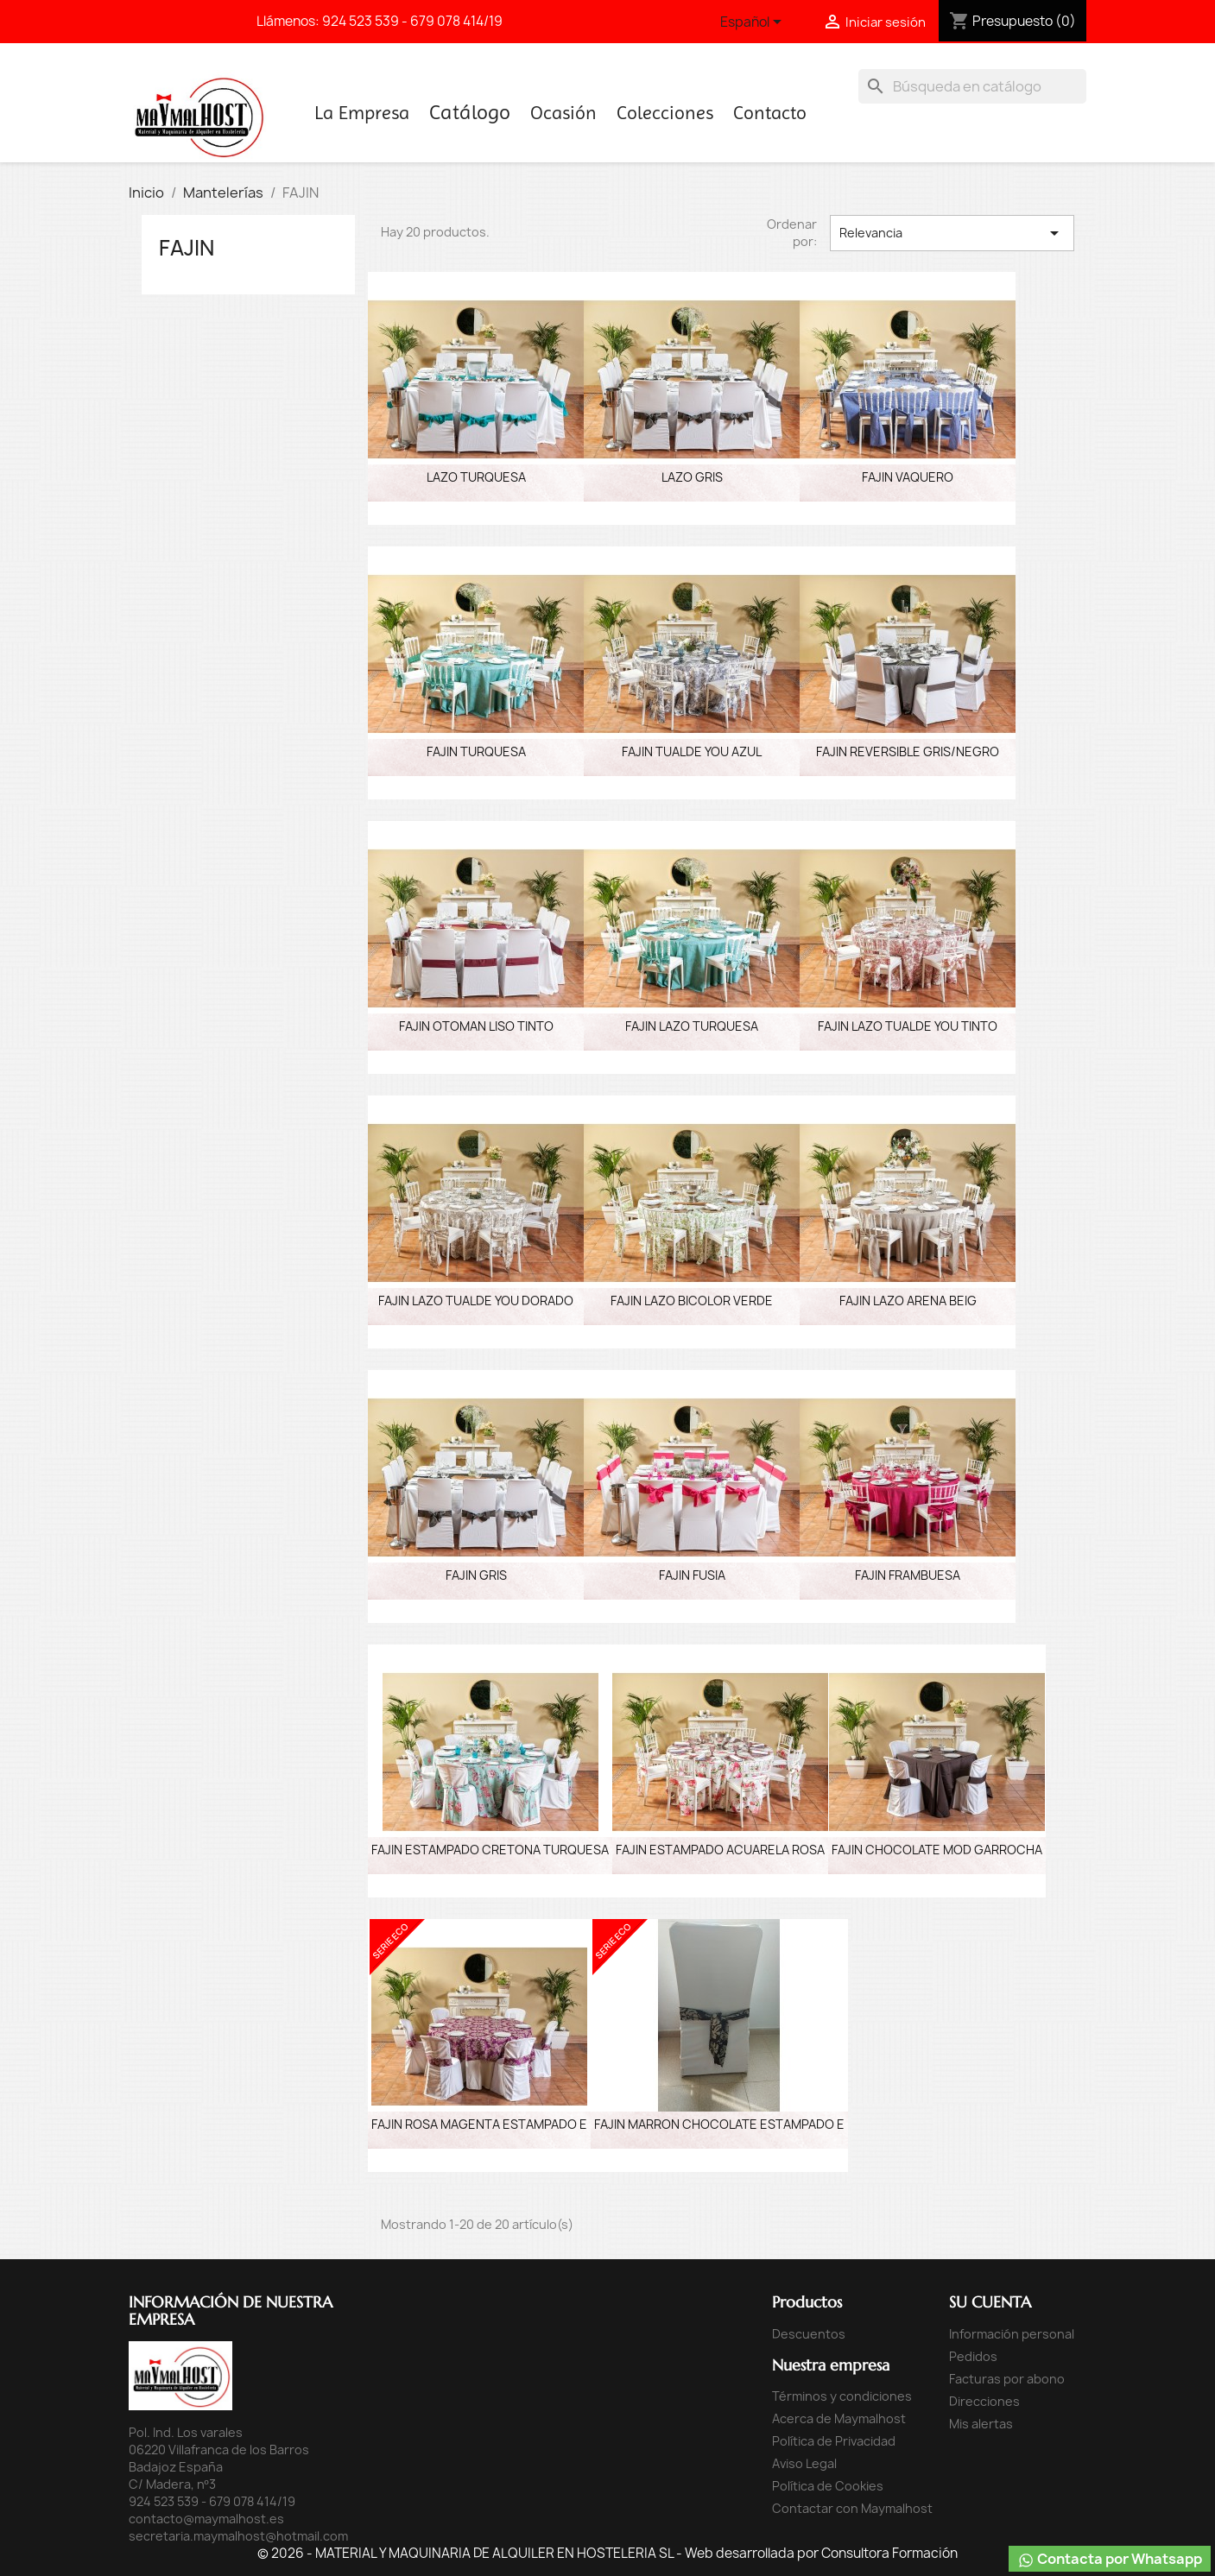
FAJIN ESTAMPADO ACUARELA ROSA (720, 1849)
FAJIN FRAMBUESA (907, 1575)
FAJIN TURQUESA (476, 751)
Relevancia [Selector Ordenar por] (951, 233)
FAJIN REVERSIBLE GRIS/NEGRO (907, 751)
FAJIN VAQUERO (907, 477)
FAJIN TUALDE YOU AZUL (692, 751)
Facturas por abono (1007, 2379)
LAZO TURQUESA (476, 477)
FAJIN (186, 247)
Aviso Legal (804, 2463)
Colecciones (665, 112)
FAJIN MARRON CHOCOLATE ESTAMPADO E (719, 2124)
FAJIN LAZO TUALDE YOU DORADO (475, 1300)
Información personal (1011, 2334)
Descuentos (808, 2334)
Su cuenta (990, 2302)
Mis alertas (981, 2423)
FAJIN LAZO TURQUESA (691, 1026)
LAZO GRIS (692, 477)
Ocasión (563, 112)
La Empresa (361, 112)
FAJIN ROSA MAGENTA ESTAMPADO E (479, 2124)
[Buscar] (972, 86)
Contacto (770, 112)
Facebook (160, 19)
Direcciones (984, 2401)
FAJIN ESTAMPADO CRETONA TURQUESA (490, 1849)
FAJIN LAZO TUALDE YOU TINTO (907, 1026)
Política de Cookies (827, 2486)
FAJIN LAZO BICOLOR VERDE (692, 1300)
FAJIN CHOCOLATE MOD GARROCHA (937, 1849)
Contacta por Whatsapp (1109, 2559)
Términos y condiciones (842, 2396)
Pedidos (973, 2356)
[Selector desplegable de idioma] (754, 23)
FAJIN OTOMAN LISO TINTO (476, 1026)
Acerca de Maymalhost (839, 2418)
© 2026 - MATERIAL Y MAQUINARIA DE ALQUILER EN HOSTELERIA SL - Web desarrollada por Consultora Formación (607, 2553)
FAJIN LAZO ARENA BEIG (908, 1300)
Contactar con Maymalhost (852, 2508)
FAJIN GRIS (476, 1575)
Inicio (470, 115)
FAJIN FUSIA (692, 1575)
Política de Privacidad (833, 2441)
